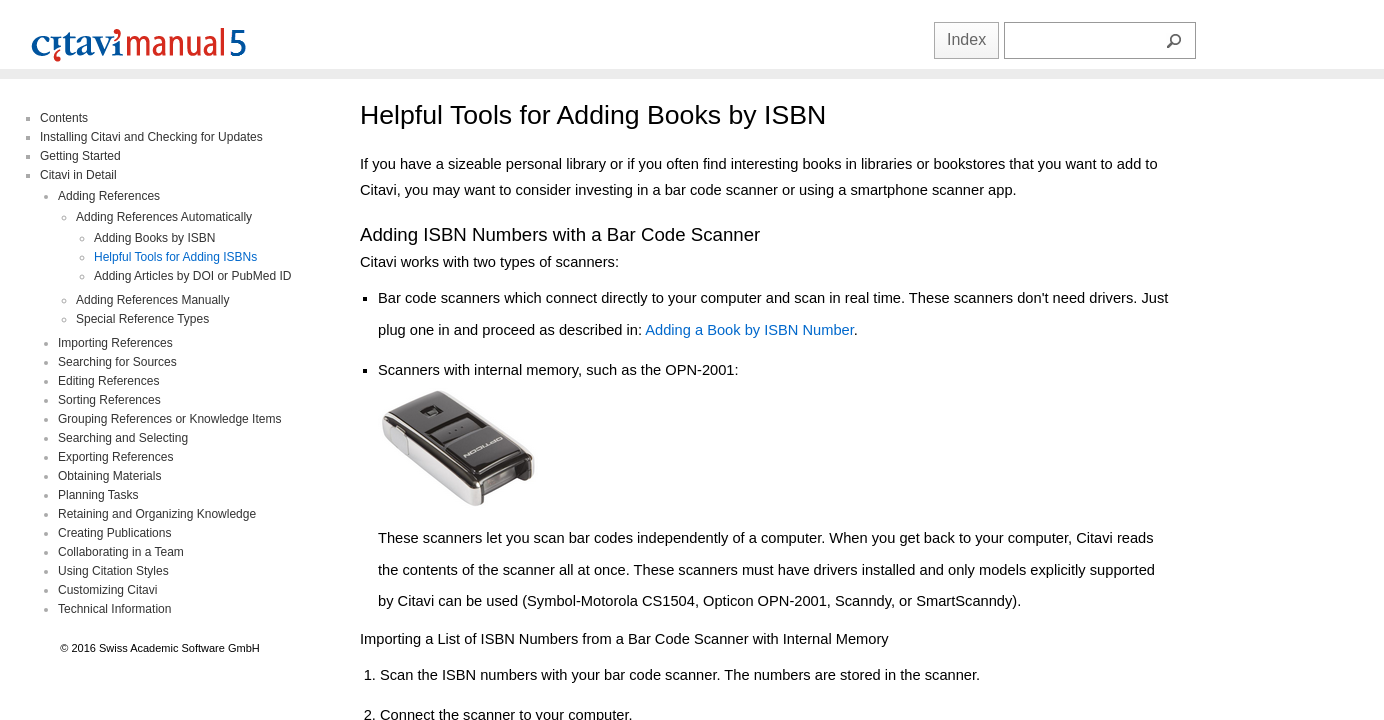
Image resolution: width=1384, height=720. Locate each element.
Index (966, 39)
